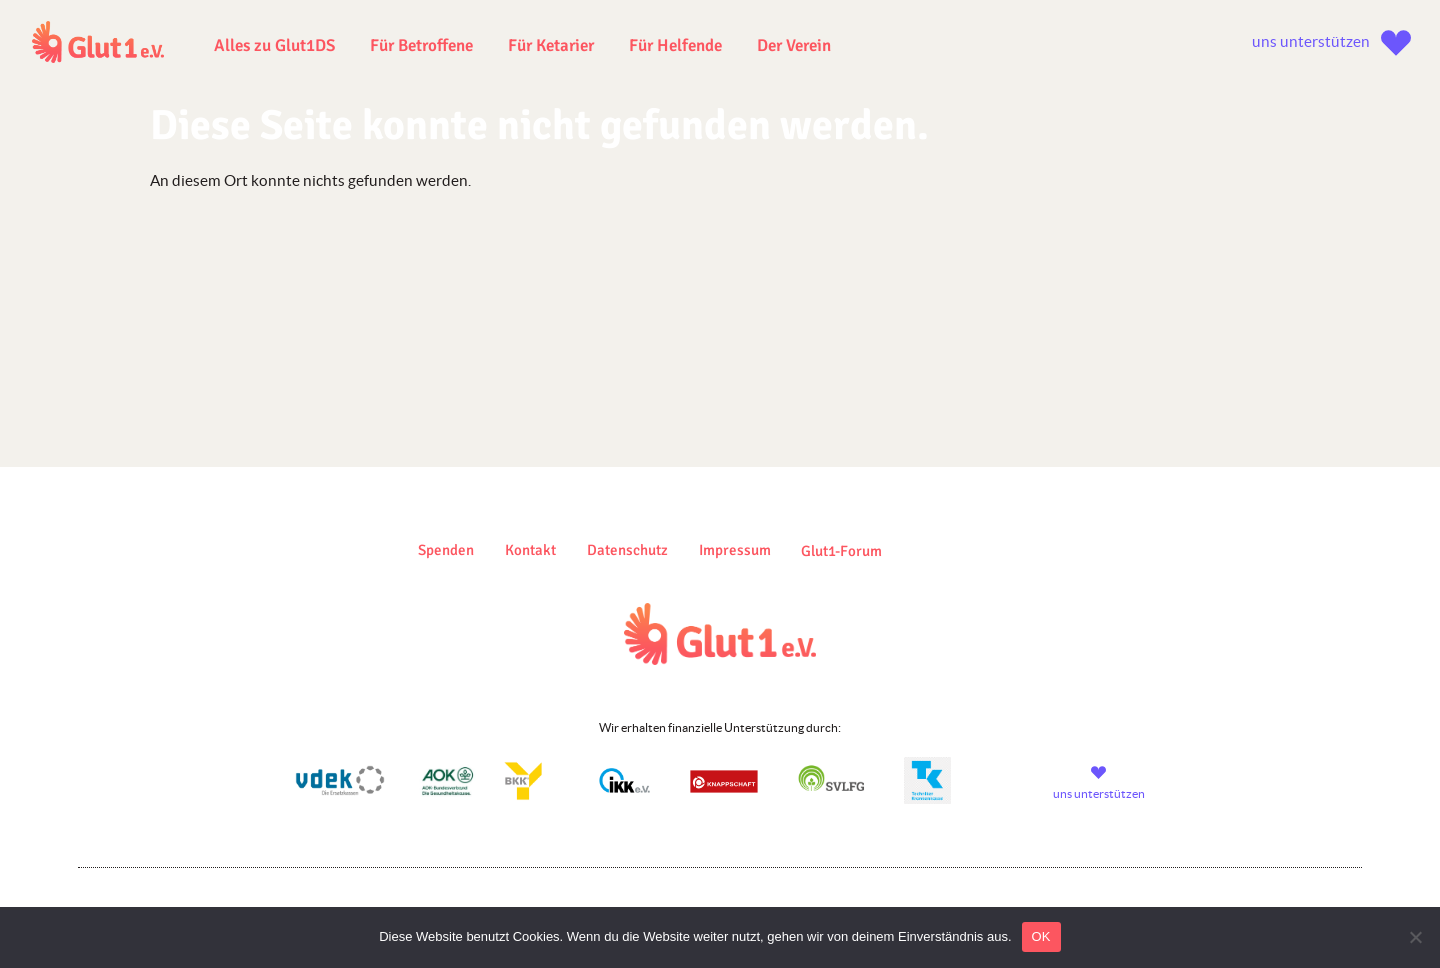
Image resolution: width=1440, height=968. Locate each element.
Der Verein (794, 45)
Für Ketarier (551, 45)
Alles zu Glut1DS (274, 45)
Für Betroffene (421, 45)
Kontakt (530, 550)
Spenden (446, 550)
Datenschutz (627, 550)
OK (1041, 936)
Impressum (735, 550)
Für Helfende (675, 45)
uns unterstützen (1311, 41)
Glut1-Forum (841, 551)
